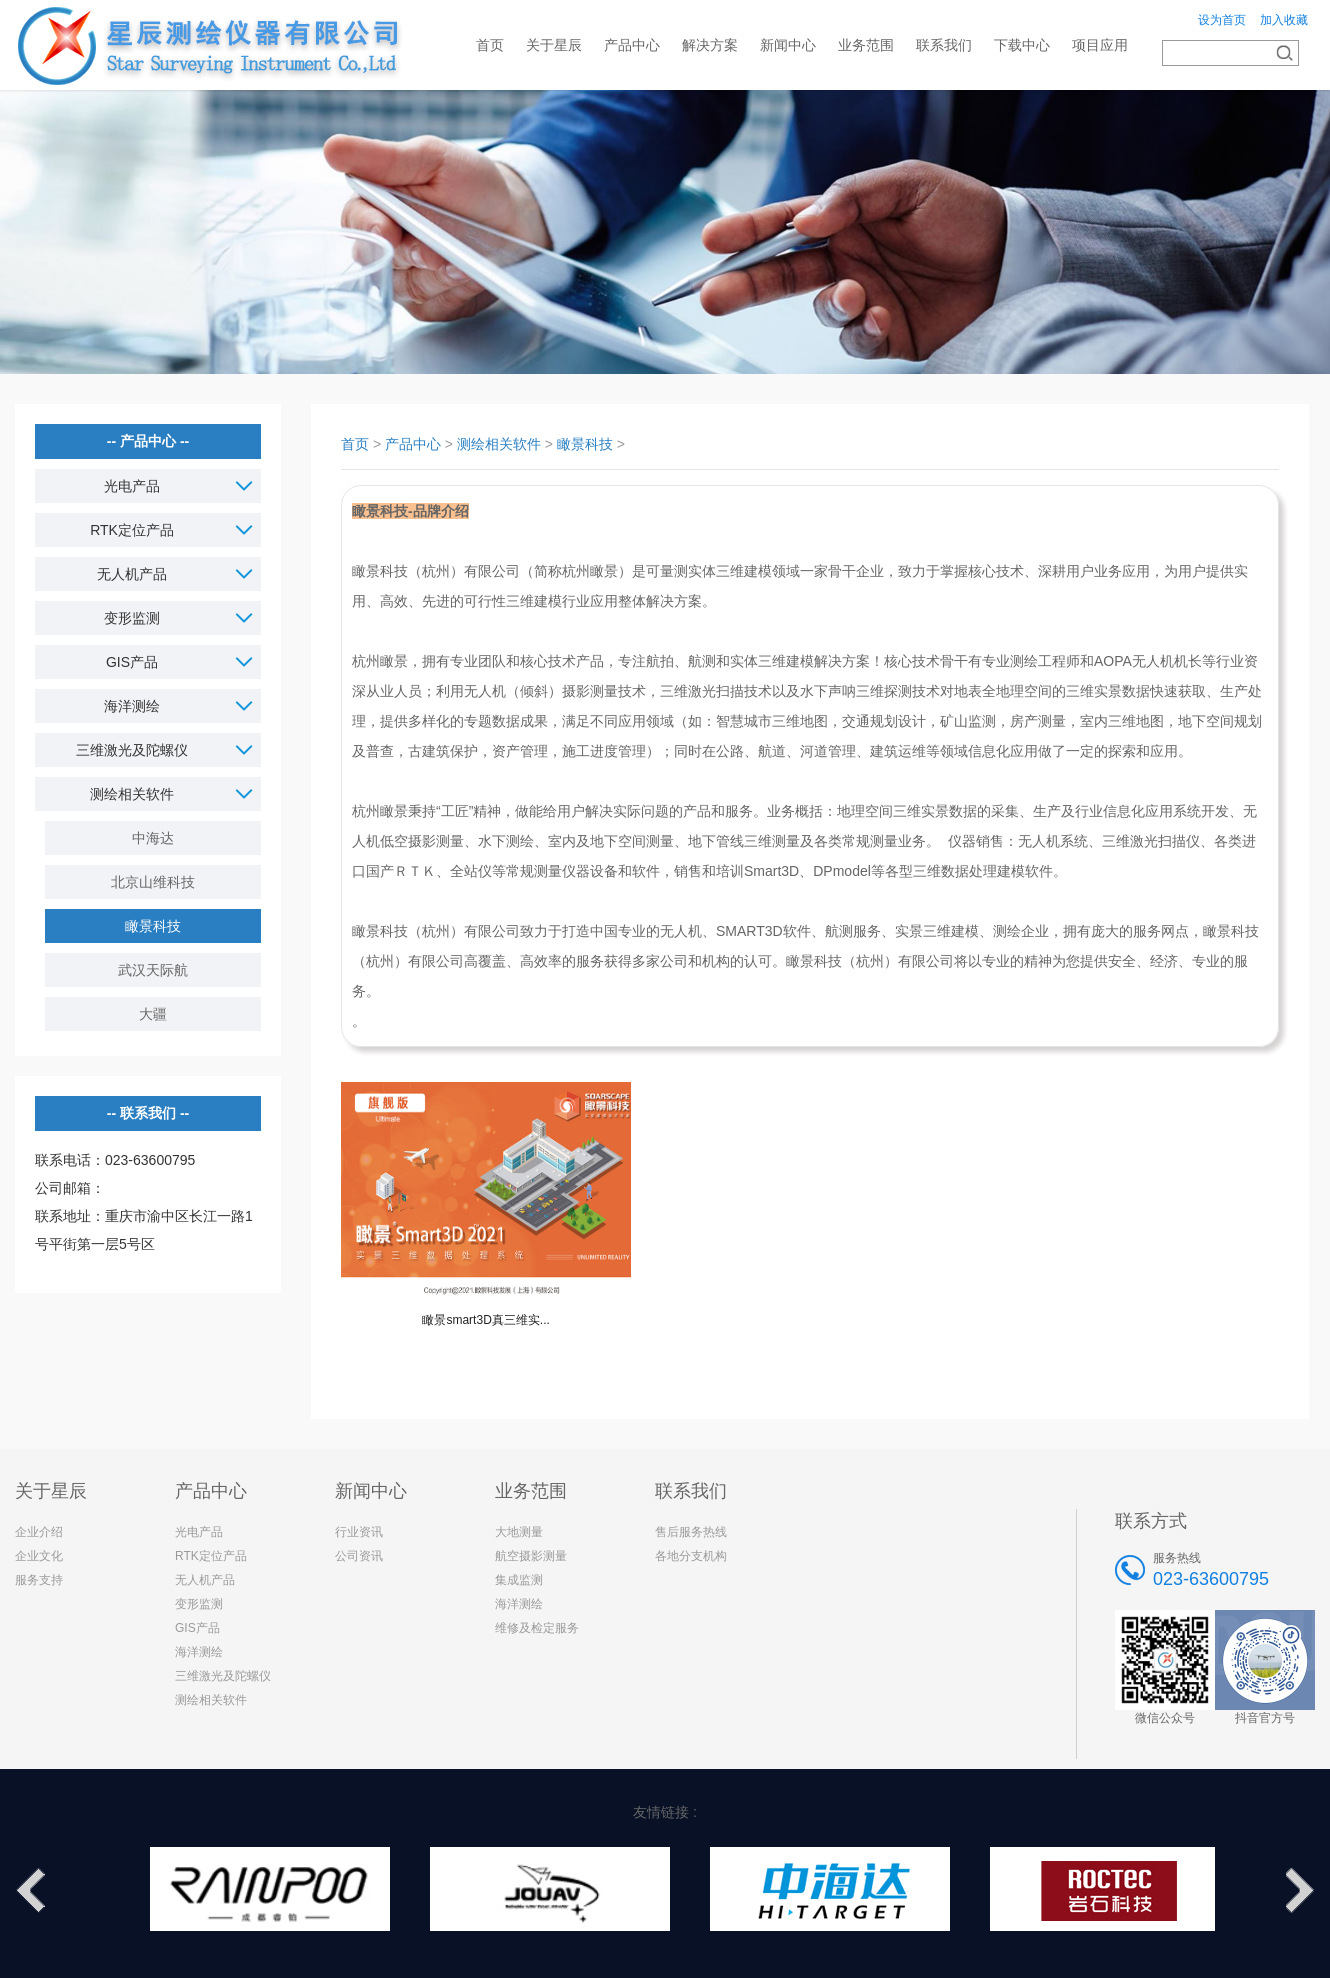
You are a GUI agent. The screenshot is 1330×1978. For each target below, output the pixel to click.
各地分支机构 (691, 1556)
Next (1300, 1891)
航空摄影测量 (531, 1556)
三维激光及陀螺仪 (223, 1676)
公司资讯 (359, 1556)
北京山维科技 (153, 882)
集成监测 (519, 1580)
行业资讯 (359, 1532)
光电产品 (199, 1532)
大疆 (153, 1014)
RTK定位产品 (211, 1556)
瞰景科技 (153, 926)
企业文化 (39, 1556)
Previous (30, 1891)
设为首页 (1222, 20)
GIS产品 (197, 1628)
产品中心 (413, 444)
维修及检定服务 (537, 1628)
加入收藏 (1284, 20)
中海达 (153, 838)
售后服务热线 (691, 1532)
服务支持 (39, 1580)
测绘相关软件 (499, 444)
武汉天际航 (153, 970)
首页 (490, 45)
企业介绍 (39, 1532)
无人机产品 (205, 1580)
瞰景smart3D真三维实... (485, 1320)
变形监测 (199, 1604)
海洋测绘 (199, 1652)
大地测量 (519, 1532)
